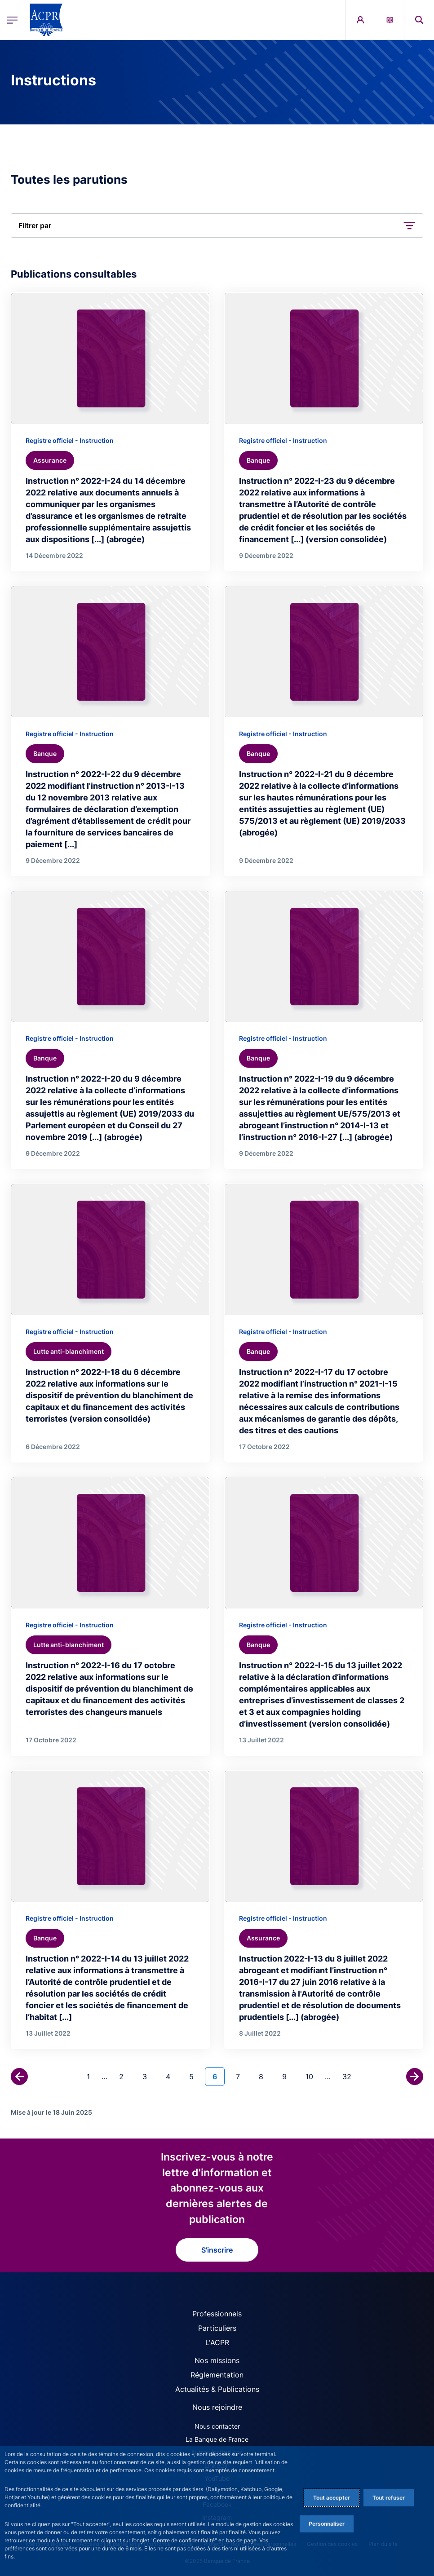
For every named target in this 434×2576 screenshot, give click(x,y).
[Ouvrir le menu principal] (12, 19)
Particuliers (217, 2328)
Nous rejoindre (217, 2407)
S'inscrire (217, 2249)
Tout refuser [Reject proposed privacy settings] (388, 2497)
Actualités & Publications (217, 2389)
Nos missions (217, 2360)
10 (313, 2076)
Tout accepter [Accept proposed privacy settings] (331, 2497)
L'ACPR (217, 2342)
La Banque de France (217, 2439)
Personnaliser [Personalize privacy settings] (327, 2523)
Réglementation (217, 2374)
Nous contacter (217, 2426)
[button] (217, 225)
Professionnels (217, 2313)
